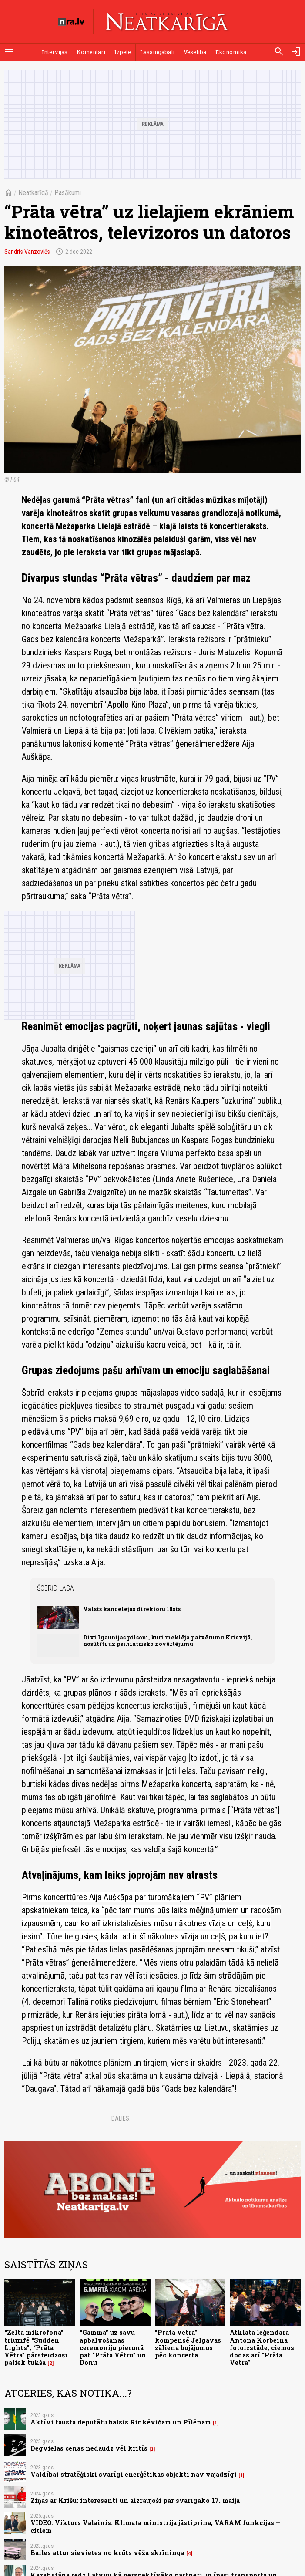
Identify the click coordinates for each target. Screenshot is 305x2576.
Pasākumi (67, 193)
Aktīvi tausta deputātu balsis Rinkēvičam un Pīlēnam (120, 2422)
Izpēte (122, 51)
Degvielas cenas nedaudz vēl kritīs (88, 2448)
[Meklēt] (279, 52)
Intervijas (54, 51)
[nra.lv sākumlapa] (71, 22)
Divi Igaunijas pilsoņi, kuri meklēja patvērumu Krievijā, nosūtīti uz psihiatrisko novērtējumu (167, 1640)
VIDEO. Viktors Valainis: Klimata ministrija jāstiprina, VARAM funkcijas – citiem (155, 2526)
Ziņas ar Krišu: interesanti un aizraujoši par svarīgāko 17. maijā (135, 2500)
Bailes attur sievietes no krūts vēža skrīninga (107, 2553)
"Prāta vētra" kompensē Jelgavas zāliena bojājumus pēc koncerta (188, 2343)
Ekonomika (230, 51)
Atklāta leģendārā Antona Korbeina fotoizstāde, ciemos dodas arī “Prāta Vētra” (262, 2347)
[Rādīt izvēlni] (8, 52)
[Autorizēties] (296, 52)
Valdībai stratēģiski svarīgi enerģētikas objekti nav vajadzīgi (133, 2474)
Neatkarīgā (33, 193)
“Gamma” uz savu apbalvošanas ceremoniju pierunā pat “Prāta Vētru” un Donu (113, 2347)
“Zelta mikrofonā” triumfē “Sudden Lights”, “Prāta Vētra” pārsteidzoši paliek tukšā (35, 2347)
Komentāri (91, 51)
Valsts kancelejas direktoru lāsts (132, 1608)
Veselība (195, 51)
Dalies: (121, 2118)
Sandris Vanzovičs (27, 251)
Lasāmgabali (157, 51)
